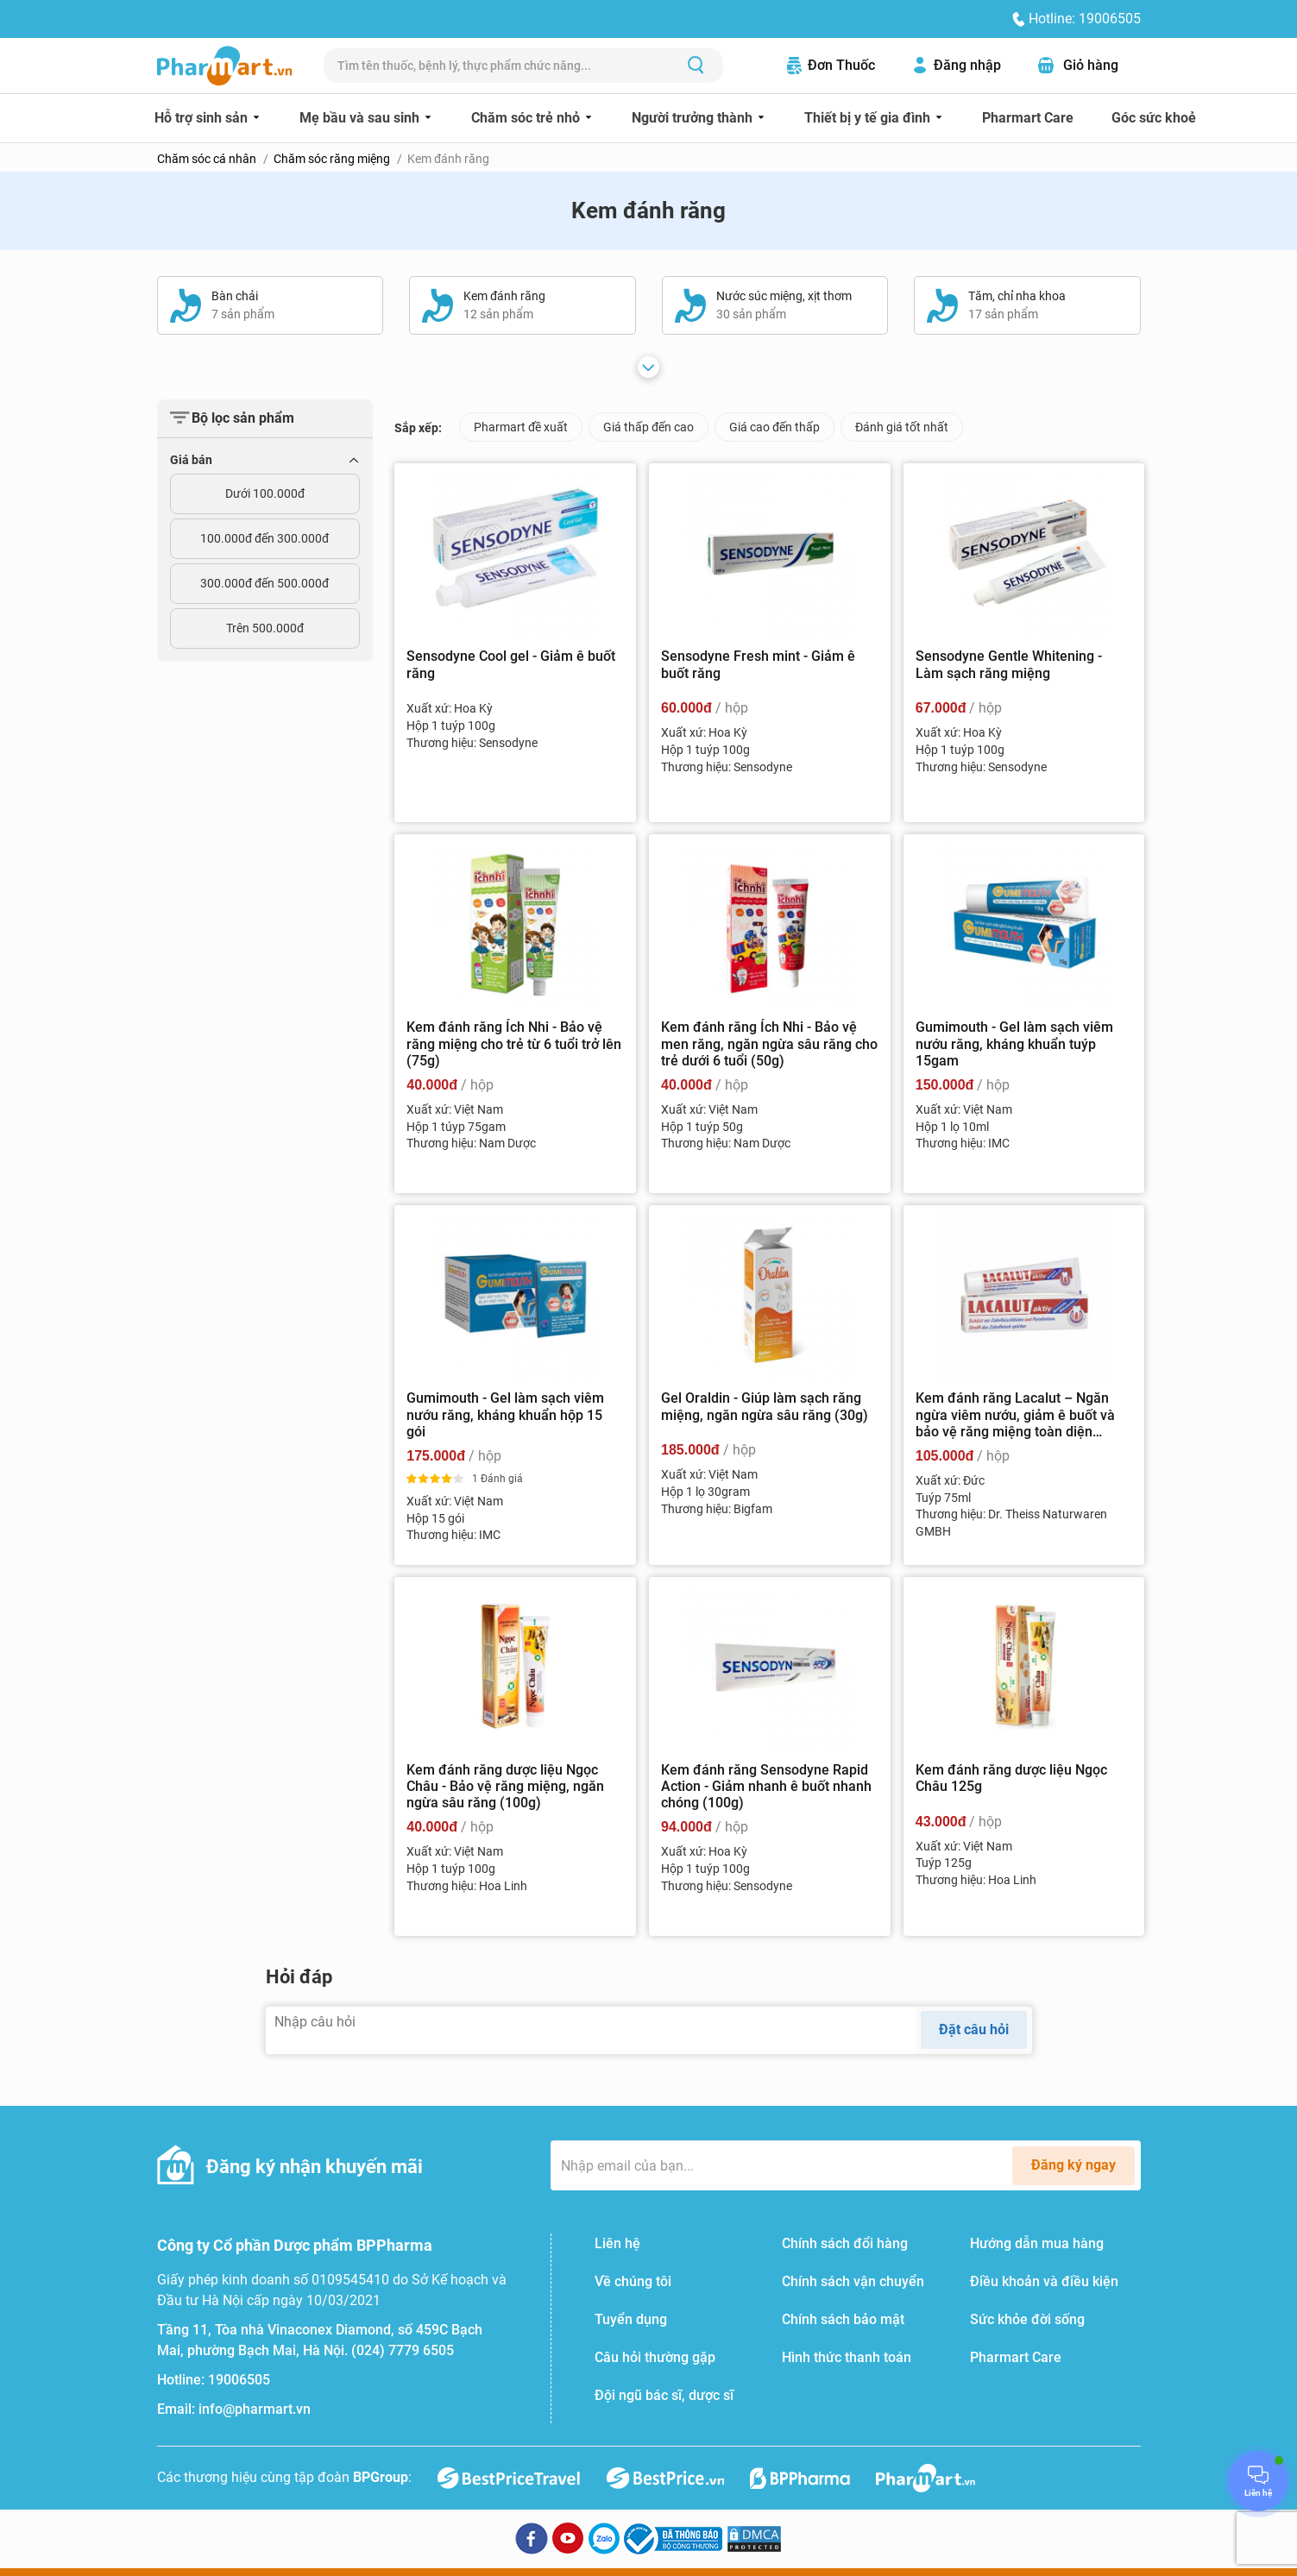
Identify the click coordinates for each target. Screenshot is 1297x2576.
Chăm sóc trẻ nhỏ (527, 118)
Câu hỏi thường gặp (655, 2357)
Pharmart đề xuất (521, 427)
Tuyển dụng (631, 2319)
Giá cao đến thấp (774, 427)
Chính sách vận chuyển (853, 2281)
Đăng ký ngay (1073, 2165)
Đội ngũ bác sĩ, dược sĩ (664, 2395)
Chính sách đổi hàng (845, 2243)
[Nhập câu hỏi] (591, 2030)
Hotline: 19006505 (1085, 18)
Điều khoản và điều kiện (1044, 2281)
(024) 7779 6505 (402, 2350)
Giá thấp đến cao (648, 427)
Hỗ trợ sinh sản (202, 118)
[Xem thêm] (648, 367)
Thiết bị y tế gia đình (869, 118)
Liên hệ (617, 2243)
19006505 (239, 2380)
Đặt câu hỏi (974, 2029)
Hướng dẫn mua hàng (1037, 2243)
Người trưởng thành (694, 118)
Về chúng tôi (633, 2281)
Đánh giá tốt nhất (901, 427)
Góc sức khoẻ (1153, 118)
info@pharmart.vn (254, 2409)
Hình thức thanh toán (846, 2357)
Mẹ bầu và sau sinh (361, 118)
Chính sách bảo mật (843, 2319)
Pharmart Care (1027, 118)
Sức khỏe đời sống (1027, 2319)
